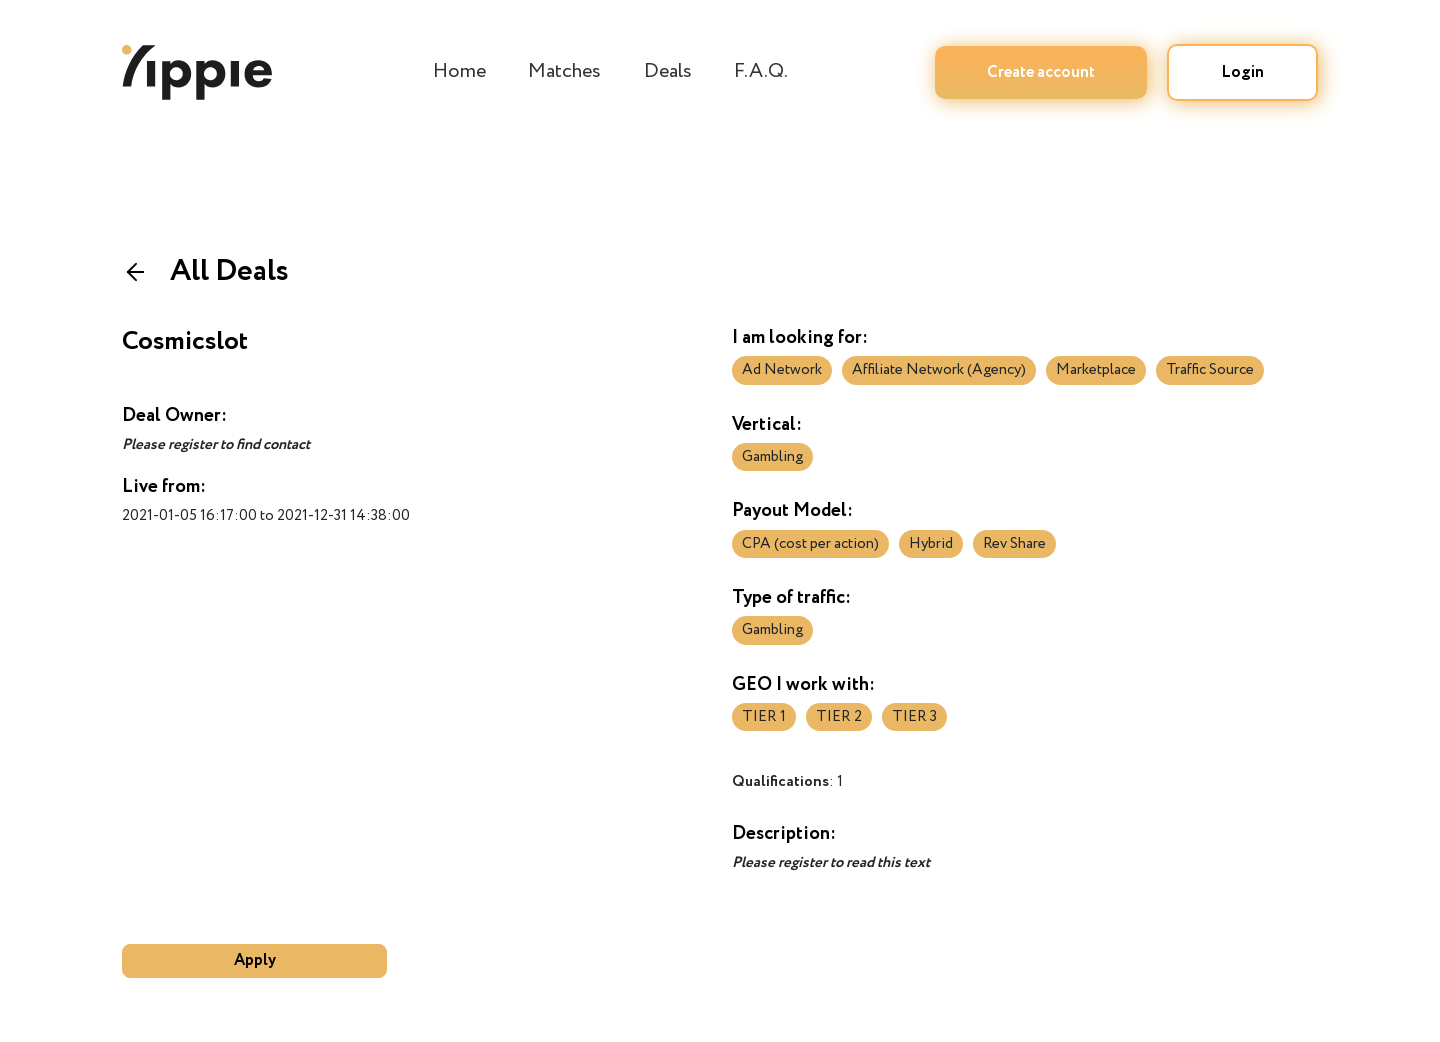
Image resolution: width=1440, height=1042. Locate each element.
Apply (255, 960)
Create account (1041, 72)
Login (1242, 72)
